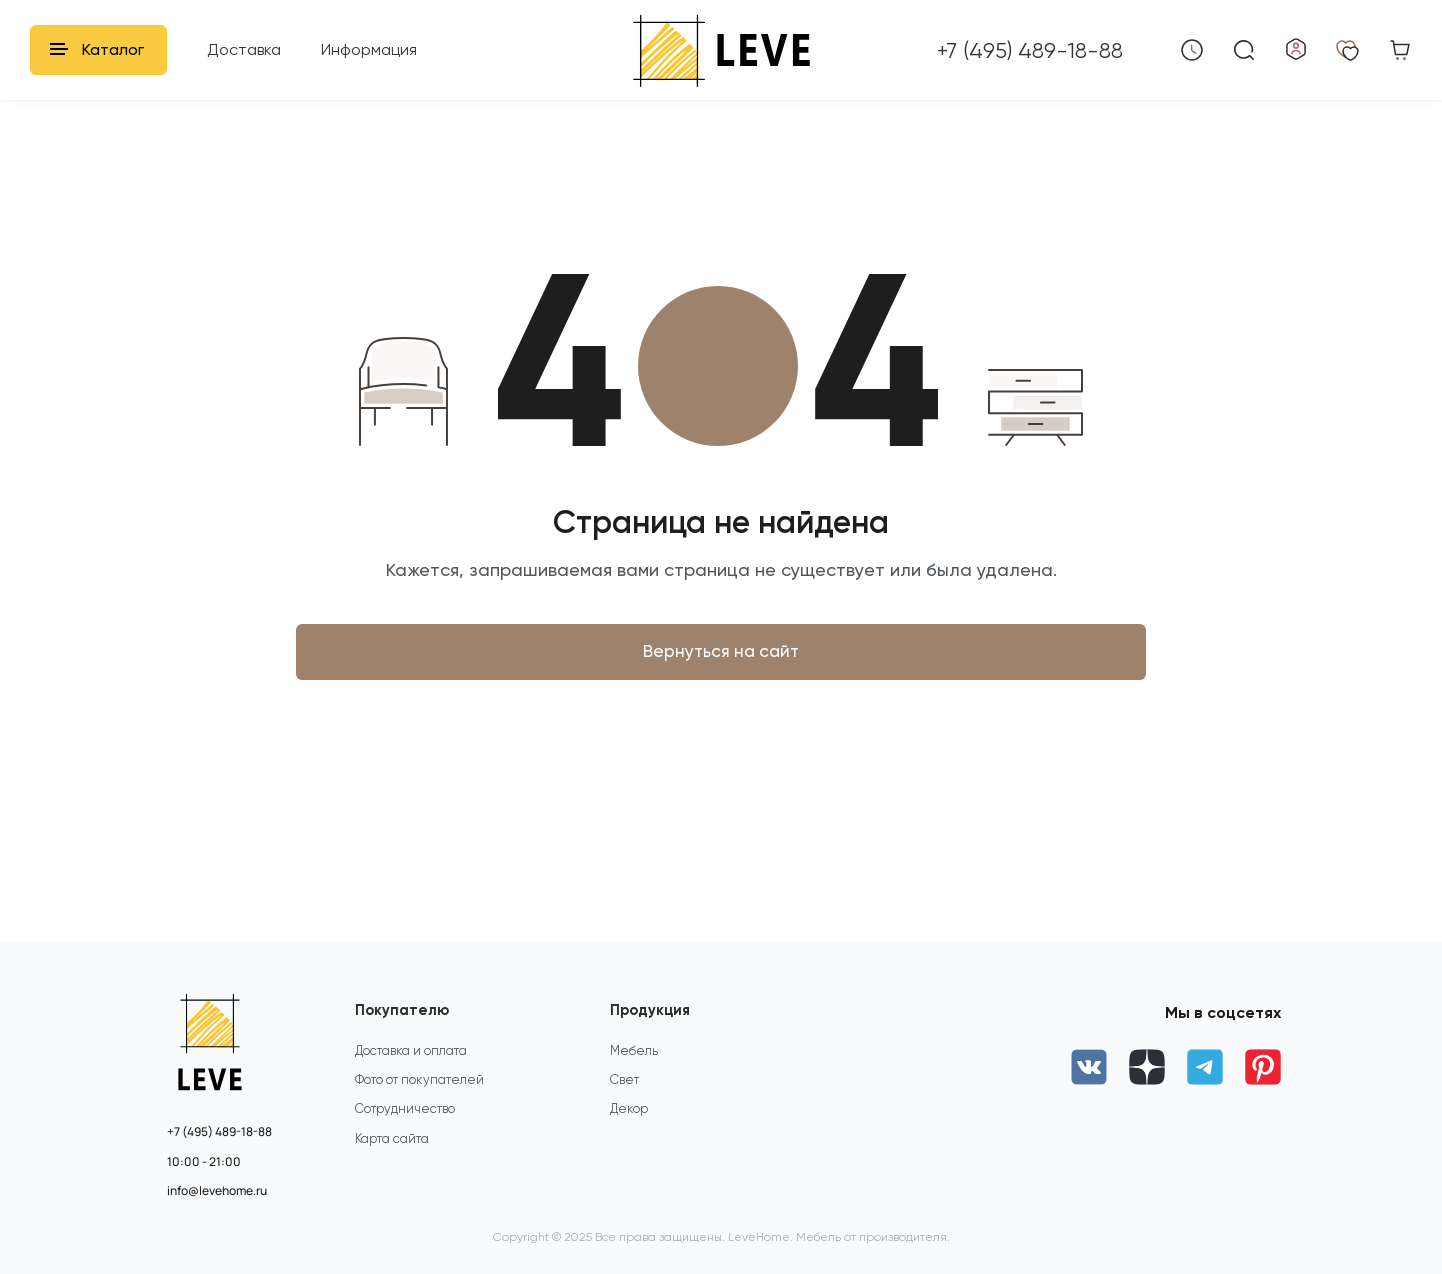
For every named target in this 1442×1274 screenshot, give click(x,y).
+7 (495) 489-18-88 (219, 1132)
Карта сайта (392, 1157)
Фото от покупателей (421, 1094)
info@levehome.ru (217, 1191)
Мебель (635, 1063)
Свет (625, 1094)
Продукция (653, 1011)
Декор (629, 1126)
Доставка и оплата (412, 1063)
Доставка (244, 49)
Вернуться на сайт (721, 658)
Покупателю (404, 1011)
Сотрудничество (406, 1126)
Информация (369, 49)
